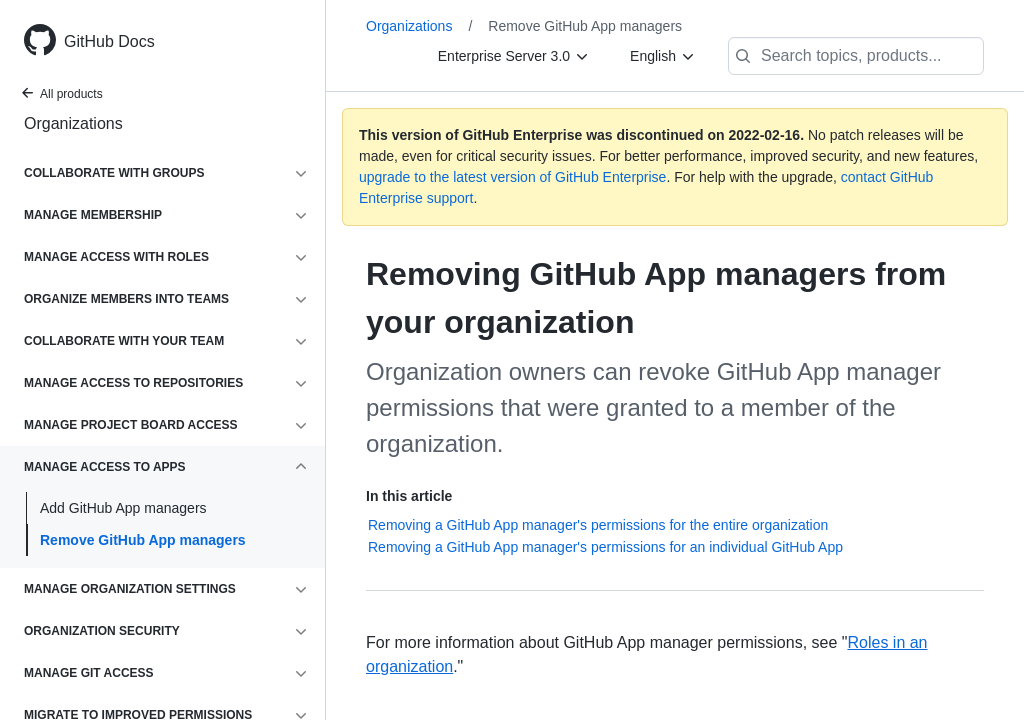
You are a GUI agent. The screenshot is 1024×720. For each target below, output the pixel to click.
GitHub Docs (109, 41)
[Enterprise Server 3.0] (514, 56)
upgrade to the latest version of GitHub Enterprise (512, 177)
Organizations (73, 123)
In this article (409, 496)
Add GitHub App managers (123, 508)
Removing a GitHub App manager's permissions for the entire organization (598, 525)
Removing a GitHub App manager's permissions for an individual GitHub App (605, 547)
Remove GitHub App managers (143, 540)
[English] (663, 56)
